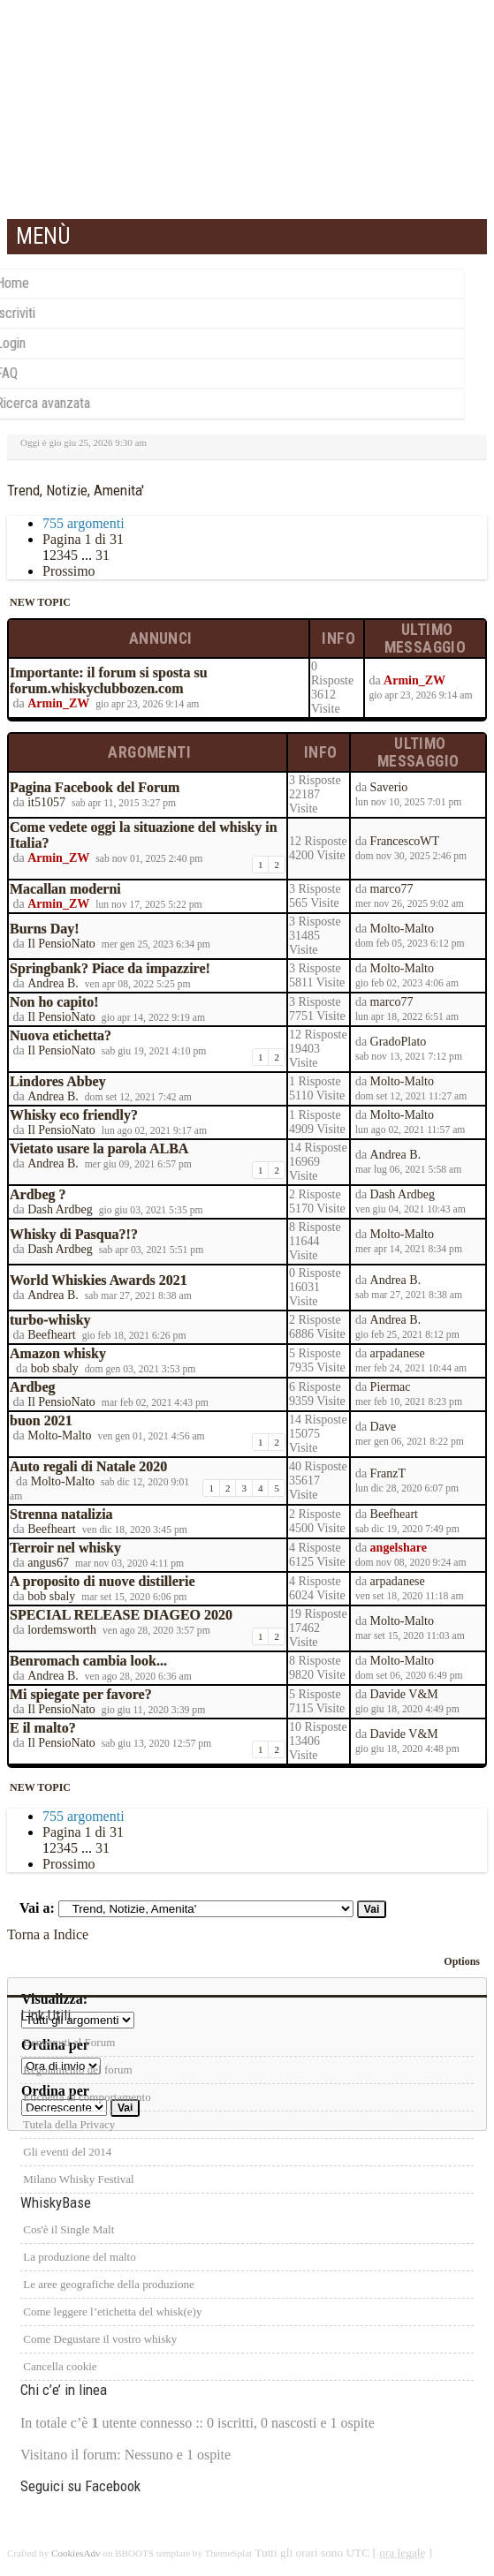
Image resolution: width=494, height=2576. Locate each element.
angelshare (398, 1547)
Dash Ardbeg (60, 1209)
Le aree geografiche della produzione (107, 2284)
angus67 (48, 1562)
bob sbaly (55, 1368)
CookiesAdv (76, 2553)
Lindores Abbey (58, 1081)
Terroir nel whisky (65, 1547)
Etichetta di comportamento (85, 2097)
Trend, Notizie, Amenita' (75, 490)
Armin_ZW (58, 703)
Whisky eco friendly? (74, 1114)
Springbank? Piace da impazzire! (110, 968)
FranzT (388, 1473)
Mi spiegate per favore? (81, 1694)
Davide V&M (404, 1694)
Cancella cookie (58, 2366)
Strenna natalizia (61, 1514)
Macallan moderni (65, 888)
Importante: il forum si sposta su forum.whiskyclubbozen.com (109, 680)
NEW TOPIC (39, 602)
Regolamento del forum (76, 2069)
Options (462, 1961)
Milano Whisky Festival (77, 2179)
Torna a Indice (47, 1934)
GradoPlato (398, 1041)
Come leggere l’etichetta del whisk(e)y (110, 2311)
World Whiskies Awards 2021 (98, 1280)
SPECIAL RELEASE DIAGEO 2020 (121, 1614)
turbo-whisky (50, 1319)
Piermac (390, 1387)
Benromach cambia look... (88, 1660)
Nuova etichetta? (60, 1035)
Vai (371, 1909)
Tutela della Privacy (67, 2124)
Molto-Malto (402, 928)
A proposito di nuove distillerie (102, 1581)
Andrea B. (53, 983)
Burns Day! (45, 928)
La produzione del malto (78, 2256)
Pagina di (83, 539)
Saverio (389, 787)
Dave (383, 1426)
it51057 (46, 802)
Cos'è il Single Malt (67, 2229)
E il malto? (43, 1727)
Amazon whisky (58, 1353)
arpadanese (397, 1353)
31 (102, 555)
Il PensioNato (61, 943)
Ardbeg (33, 1386)
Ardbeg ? (38, 1194)
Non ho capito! (54, 1001)
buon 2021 (41, 1420)
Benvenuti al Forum (67, 2042)
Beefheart (51, 1334)
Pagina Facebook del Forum (94, 787)
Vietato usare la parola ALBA (99, 1148)
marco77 (392, 888)
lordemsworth (61, 1629)
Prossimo (68, 570)
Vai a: (37, 1907)
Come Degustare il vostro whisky (98, 2339)
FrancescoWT (405, 841)
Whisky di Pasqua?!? (74, 1234)
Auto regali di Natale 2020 (88, 1466)
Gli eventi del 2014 (65, 2151)
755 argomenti (83, 523)
